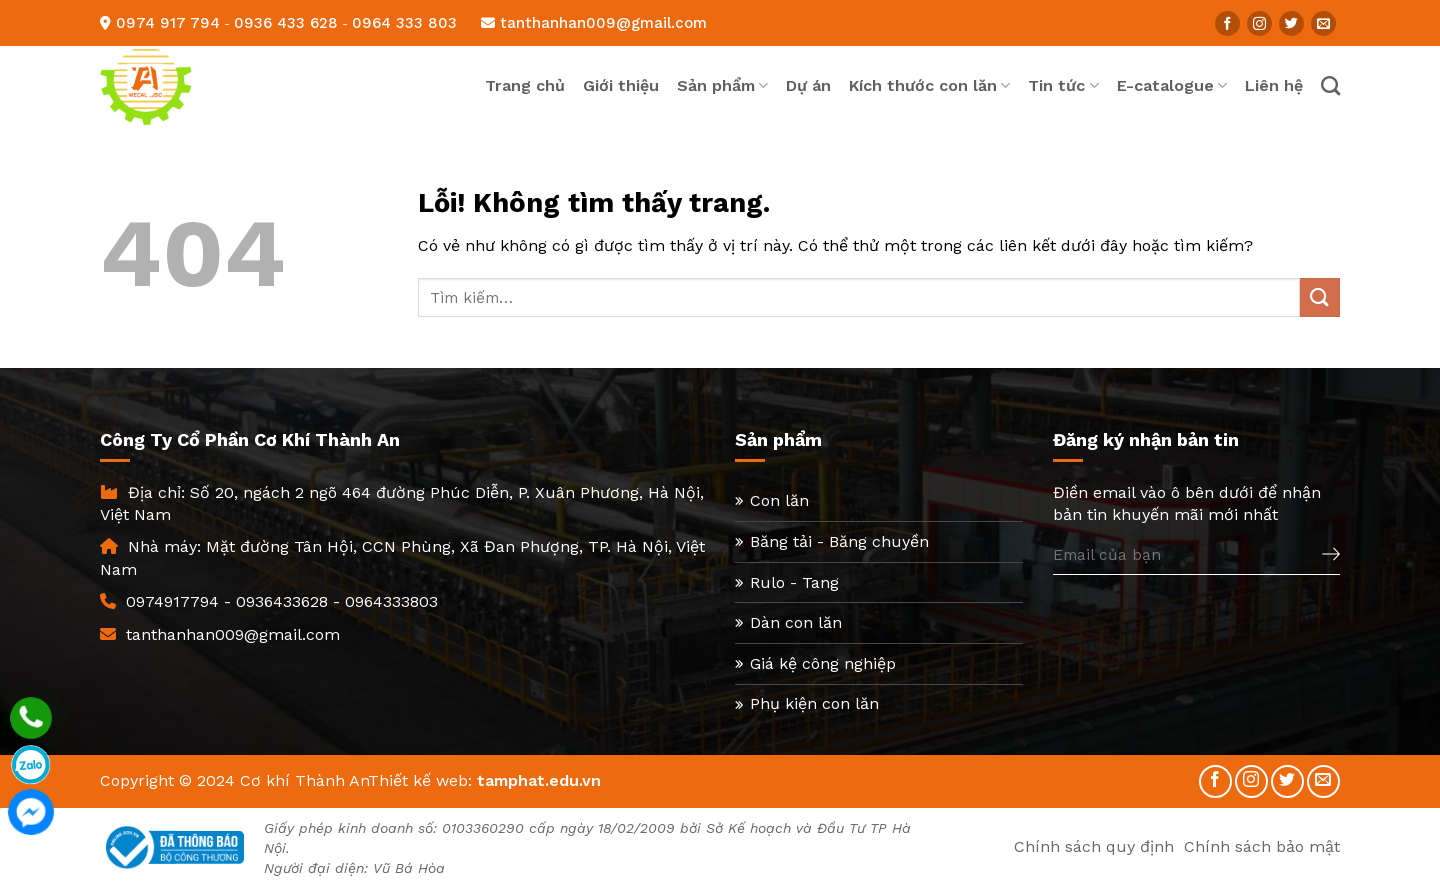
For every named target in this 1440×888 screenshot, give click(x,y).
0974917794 (172, 601)
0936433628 (282, 601)
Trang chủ (525, 85)
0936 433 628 (286, 23)
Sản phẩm (722, 86)
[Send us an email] (1323, 23)
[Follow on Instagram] (1259, 23)
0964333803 (391, 601)
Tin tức (1063, 86)
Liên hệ (1274, 85)
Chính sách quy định (1094, 846)
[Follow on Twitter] (1291, 23)
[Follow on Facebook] (1227, 23)
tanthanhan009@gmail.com (594, 23)
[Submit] (1320, 297)
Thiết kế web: (420, 780)
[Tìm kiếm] (1330, 85)
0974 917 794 (168, 23)
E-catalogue (1172, 86)
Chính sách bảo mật (1262, 846)
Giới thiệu (621, 85)
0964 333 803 (404, 23)
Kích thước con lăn (929, 86)
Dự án (808, 85)
